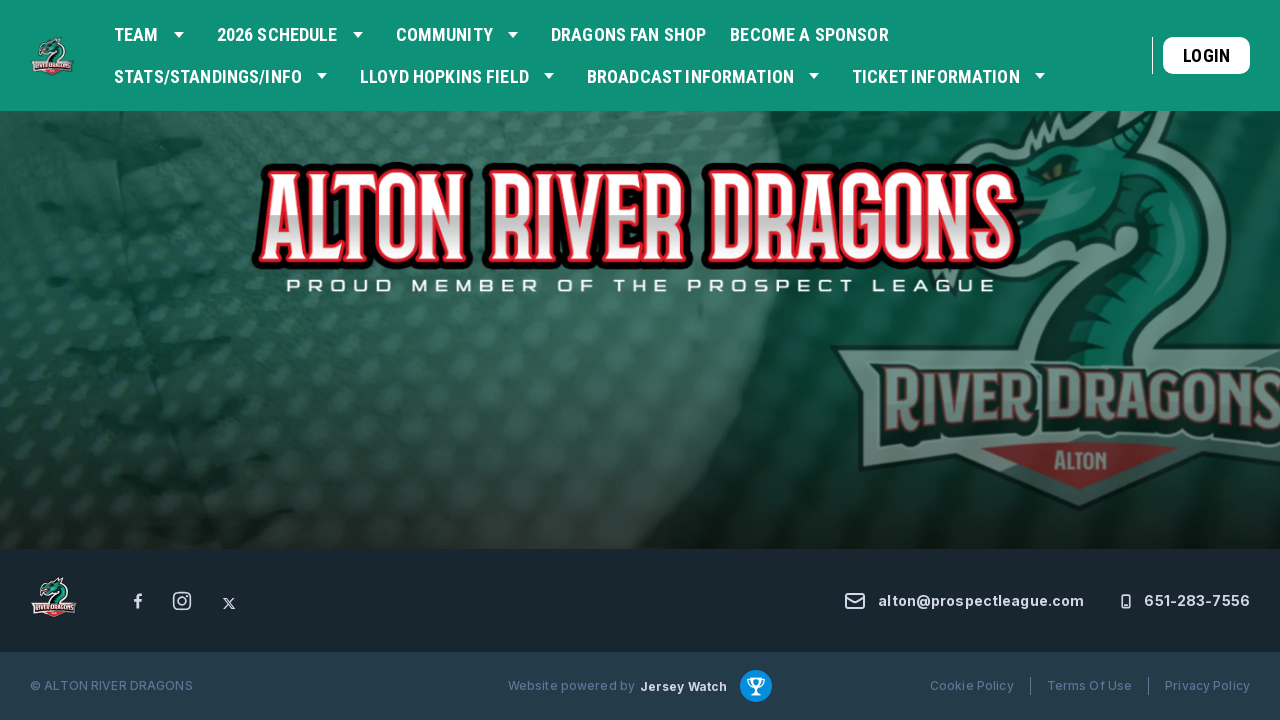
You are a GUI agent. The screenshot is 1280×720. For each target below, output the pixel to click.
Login (1206, 55)
